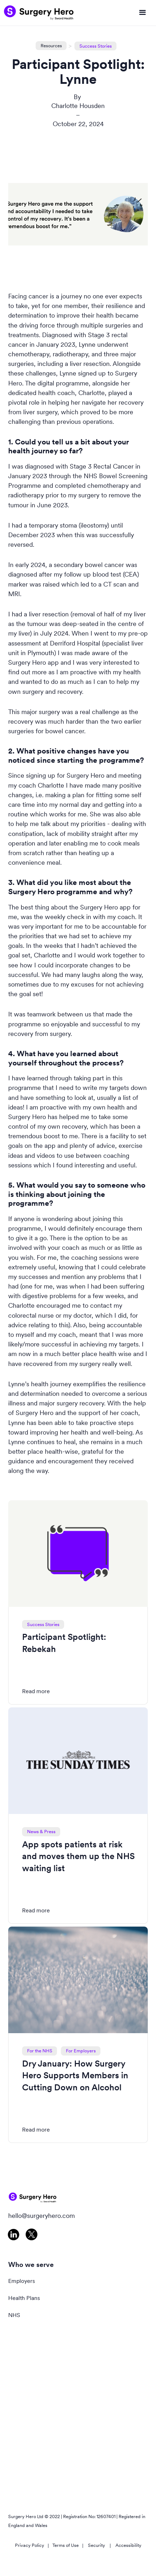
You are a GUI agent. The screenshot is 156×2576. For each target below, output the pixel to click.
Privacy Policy (29, 2545)
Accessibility (128, 2545)
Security (96, 2545)
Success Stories (95, 46)
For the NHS (39, 2050)
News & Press (41, 1831)
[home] (38, 13)
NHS (14, 2315)
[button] (142, 13)
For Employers (81, 2050)
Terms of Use (65, 2545)
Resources (51, 45)
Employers (21, 2281)
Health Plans (24, 2298)
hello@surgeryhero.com (41, 2215)
